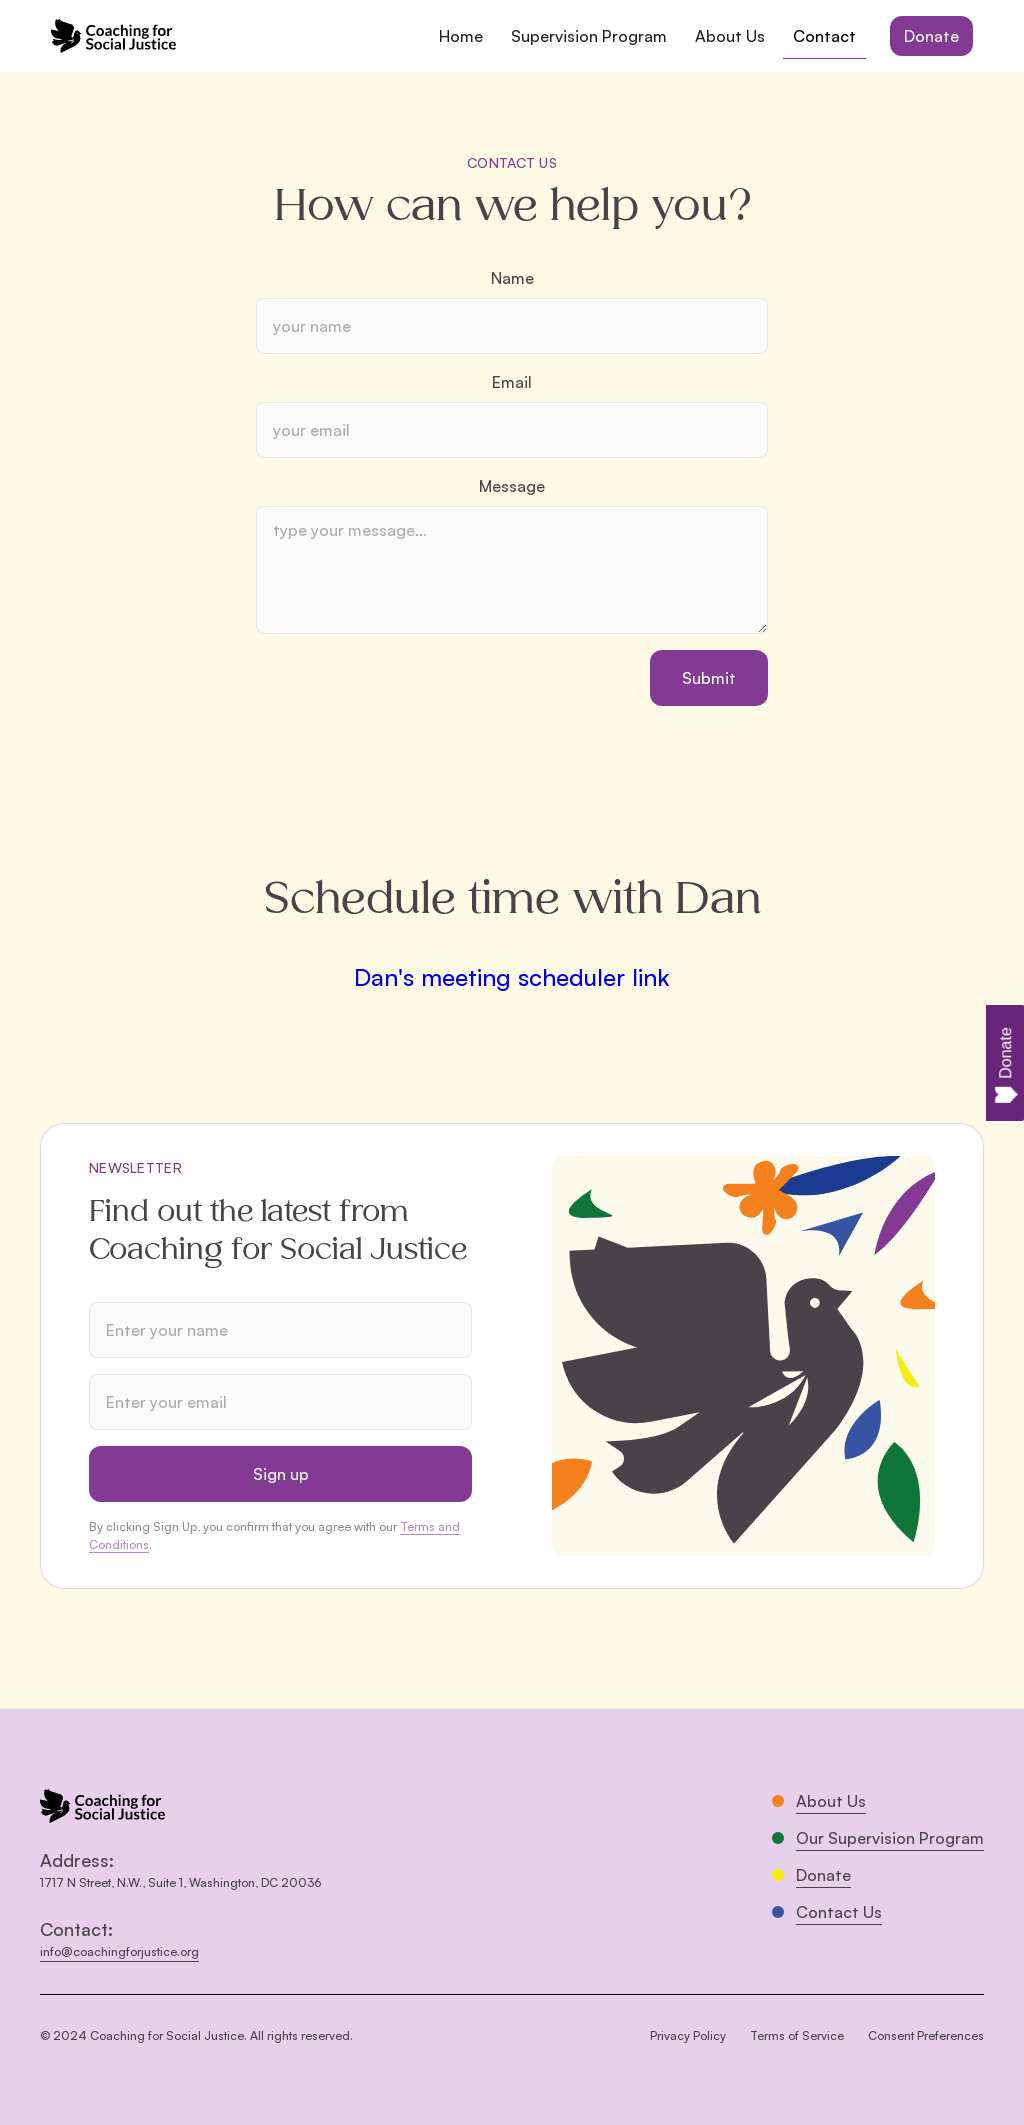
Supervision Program (589, 36)
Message (512, 486)
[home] (113, 36)
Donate (931, 36)
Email (512, 382)
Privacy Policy (688, 2035)
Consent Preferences (926, 2035)
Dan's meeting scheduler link (512, 977)
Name (512, 278)
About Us (730, 36)
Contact (824, 36)
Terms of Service (797, 2035)
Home (461, 36)
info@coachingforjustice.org (119, 1951)
